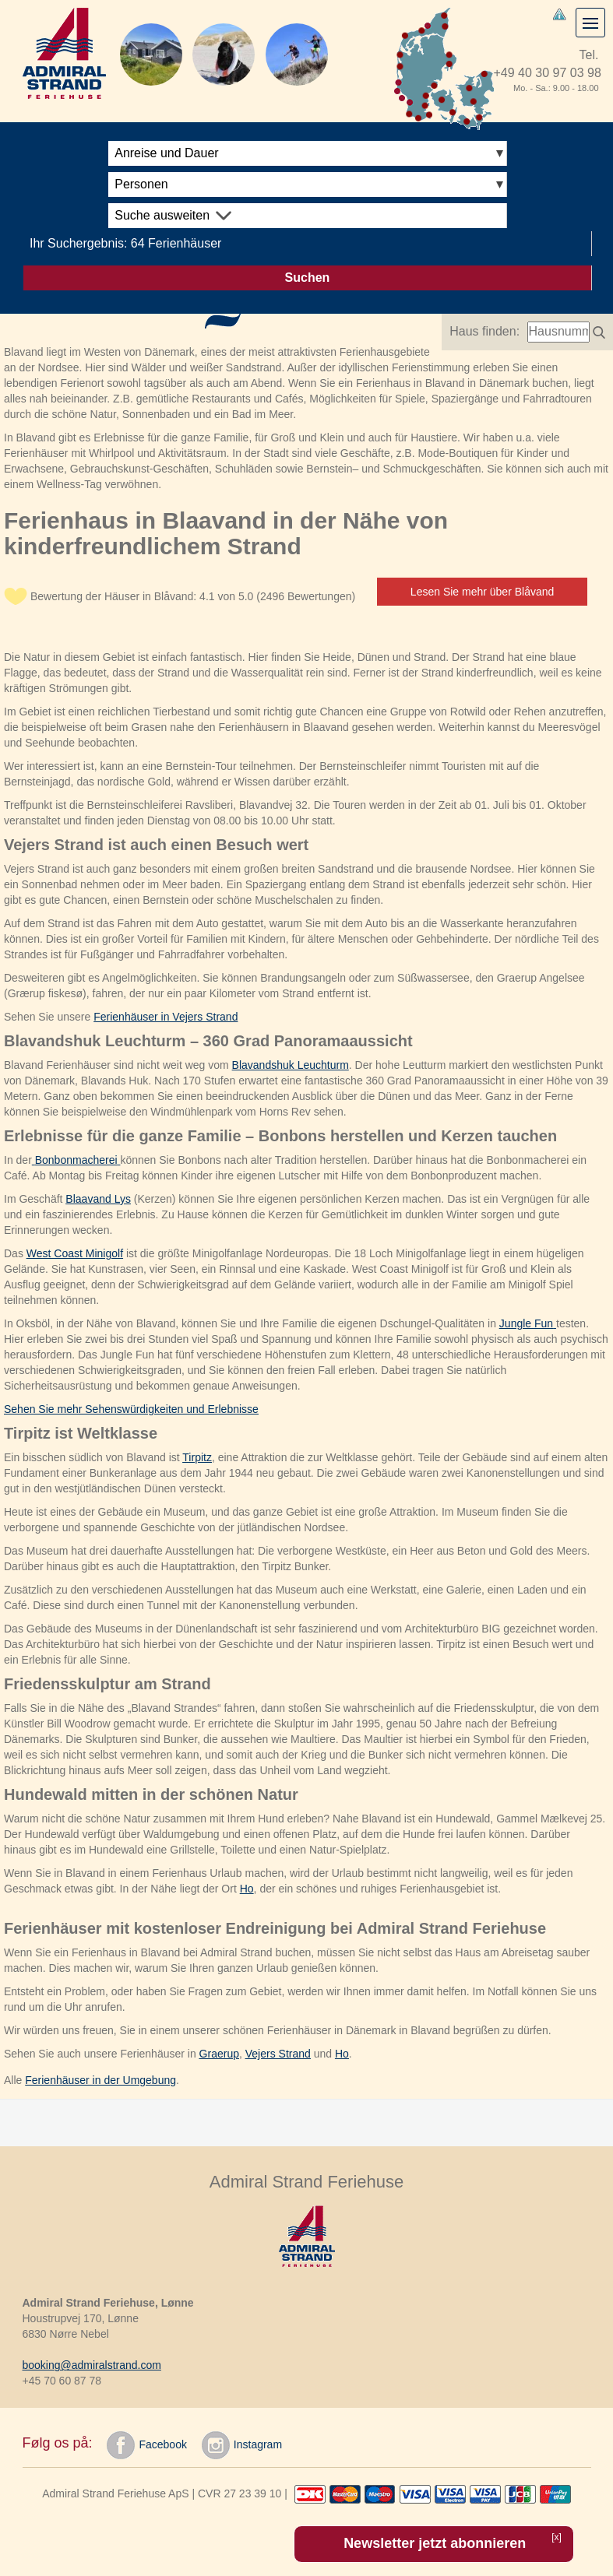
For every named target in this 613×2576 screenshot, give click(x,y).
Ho (247, 1888)
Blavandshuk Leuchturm (290, 1065)
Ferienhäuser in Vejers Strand (165, 1016)
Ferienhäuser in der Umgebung (100, 2080)
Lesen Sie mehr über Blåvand (482, 591)
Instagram (242, 2445)
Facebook (146, 2445)
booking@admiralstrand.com (92, 2365)
